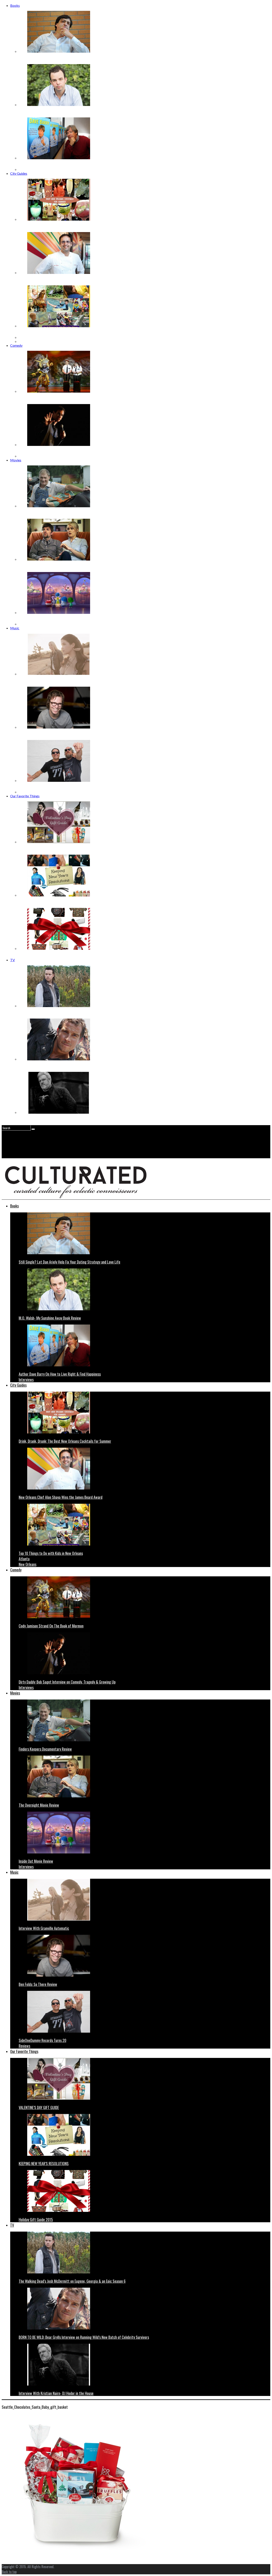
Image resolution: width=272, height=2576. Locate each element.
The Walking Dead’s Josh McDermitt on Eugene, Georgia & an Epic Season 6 (74, 1013)
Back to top (9, 2571)
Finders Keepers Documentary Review (46, 513)
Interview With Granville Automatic (44, 681)
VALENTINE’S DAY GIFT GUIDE (43, 849)
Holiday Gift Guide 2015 (37, 956)
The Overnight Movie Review (40, 567)
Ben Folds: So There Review (39, 735)
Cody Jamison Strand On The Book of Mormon (53, 399)
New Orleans (28, 341)
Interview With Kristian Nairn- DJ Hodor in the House (57, 1120)
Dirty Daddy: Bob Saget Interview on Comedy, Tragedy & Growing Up (69, 452)
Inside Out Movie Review (37, 620)
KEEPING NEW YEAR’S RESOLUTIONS (48, 902)
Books (15, 5)
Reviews (25, 792)
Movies (15, 460)
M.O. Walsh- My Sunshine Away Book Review (52, 112)
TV (12, 960)
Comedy (16, 345)
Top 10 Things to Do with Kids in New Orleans (52, 333)
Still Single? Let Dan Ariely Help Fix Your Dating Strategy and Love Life (69, 59)
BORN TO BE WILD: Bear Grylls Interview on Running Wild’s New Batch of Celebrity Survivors (88, 1066)
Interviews (26, 169)
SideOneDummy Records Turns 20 (44, 788)
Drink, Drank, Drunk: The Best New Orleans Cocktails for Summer (67, 227)
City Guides (18, 173)
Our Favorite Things (25, 796)
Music (14, 628)
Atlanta (24, 337)
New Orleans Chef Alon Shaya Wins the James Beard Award (62, 280)
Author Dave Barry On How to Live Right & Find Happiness (61, 165)
